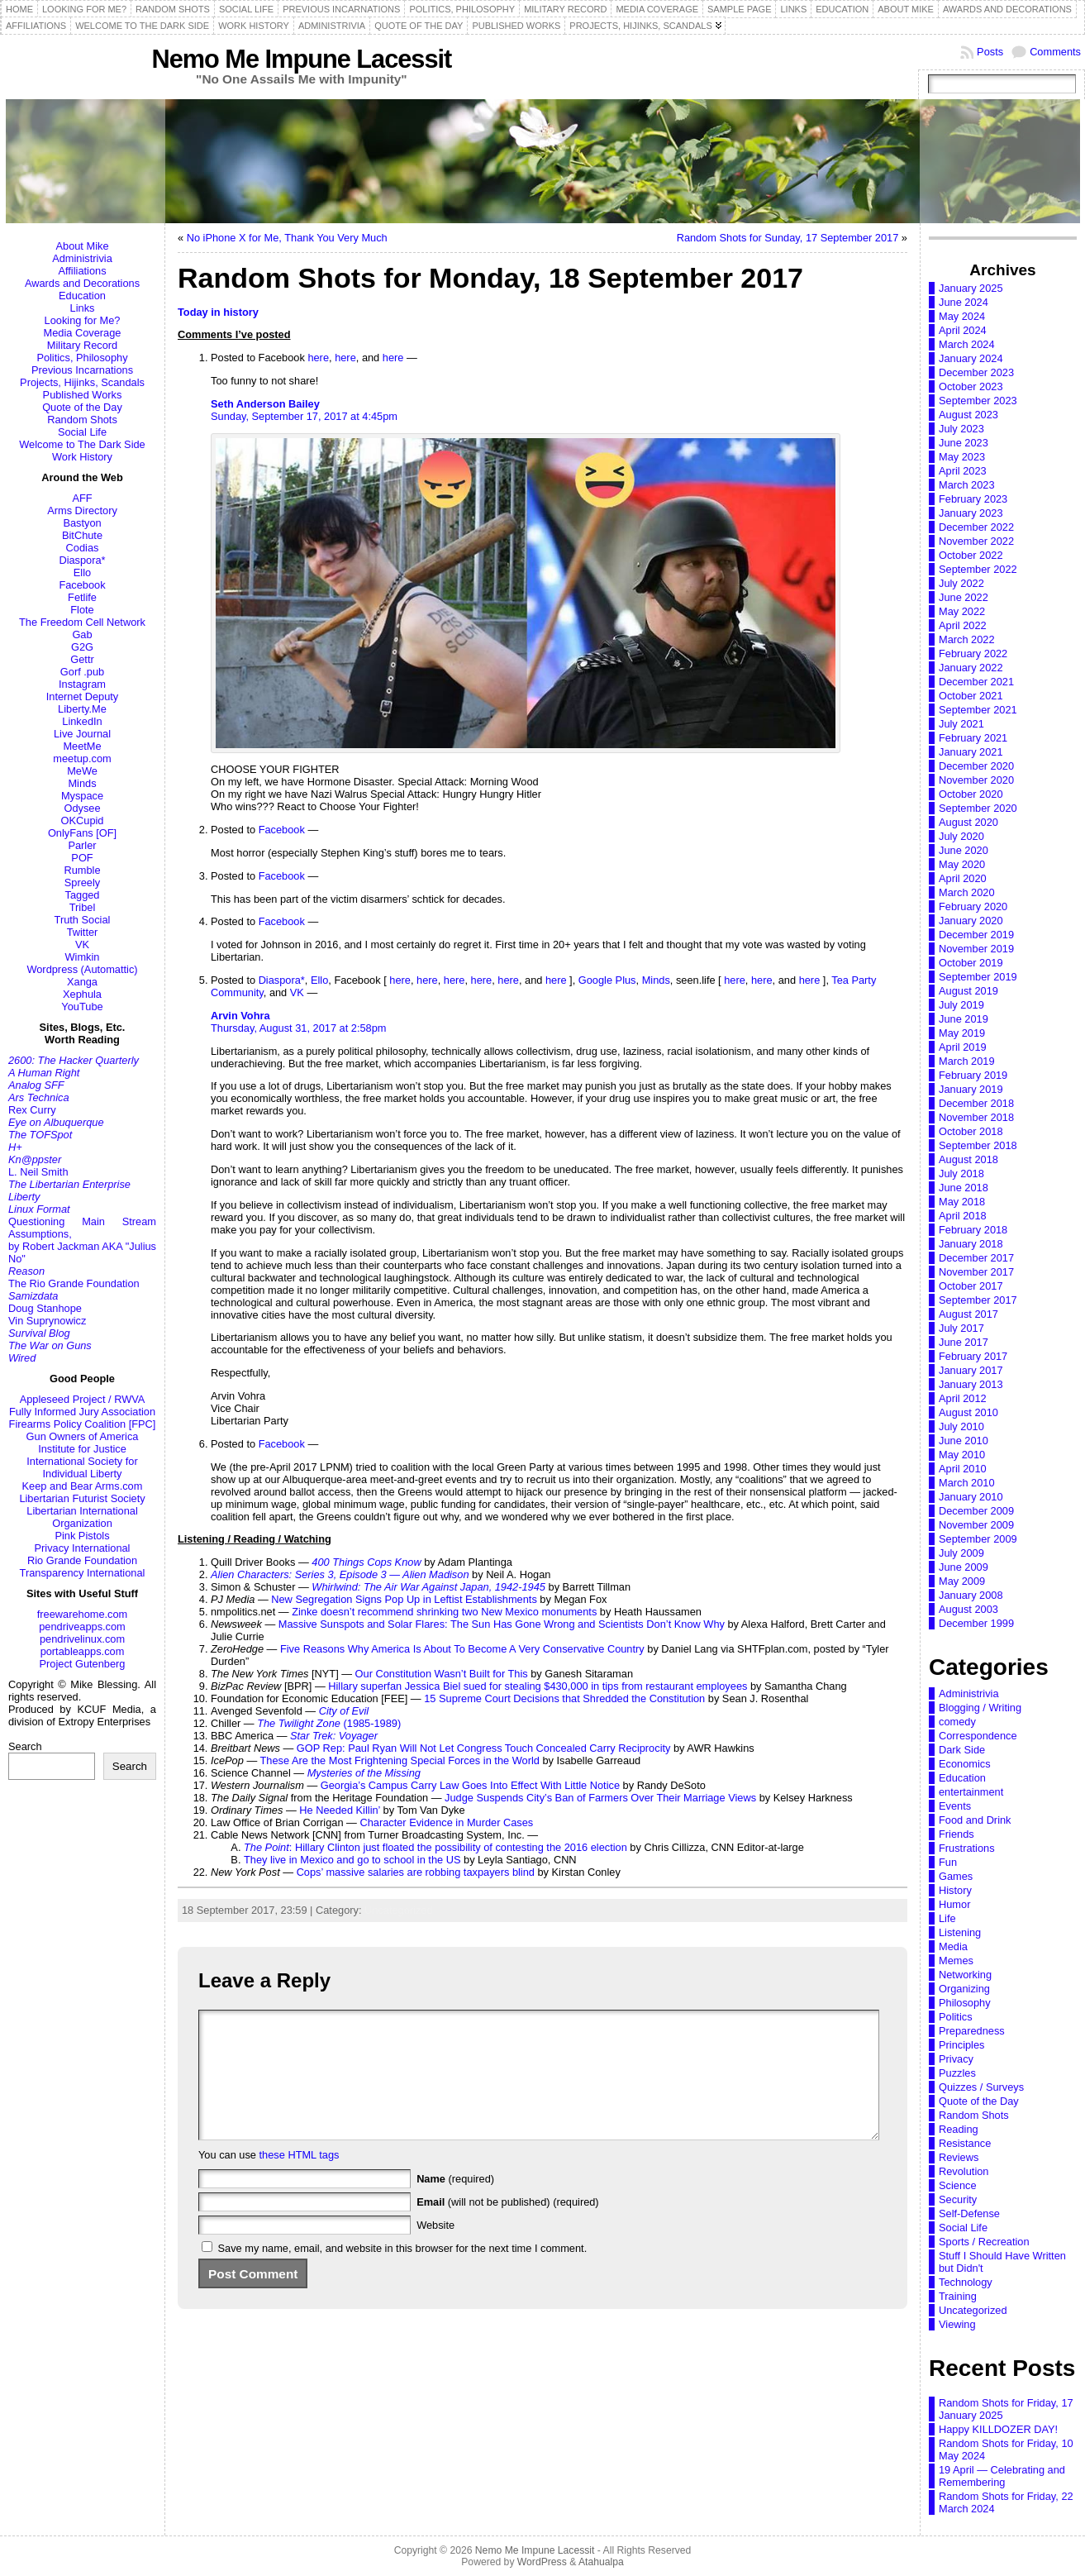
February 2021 (973, 738)
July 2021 (961, 724)
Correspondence (978, 1735)
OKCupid (82, 820)
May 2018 (962, 1201)
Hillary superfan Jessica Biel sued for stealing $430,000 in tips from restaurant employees (537, 1686)
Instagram (82, 684)
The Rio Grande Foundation (74, 1283)
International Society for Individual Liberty (81, 1467)
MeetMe (82, 746)
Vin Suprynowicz (47, 1320)
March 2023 (967, 485)
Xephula (82, 994)
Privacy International (83, 1548)
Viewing (957, 2324)
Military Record (82, 345)
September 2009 (978, 1539)
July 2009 (961, 1553)
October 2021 (971, 695)
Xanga (82, 982)
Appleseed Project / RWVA (82, 1399)
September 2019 (978, 977)
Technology (965, 2282)
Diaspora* (82, 560)
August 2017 (968, 1314)
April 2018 (963, 1215)
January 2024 (971, 358)
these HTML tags (299, 2179)
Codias (82, 547)
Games (956, 1876)
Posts (990, 51)
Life (947, 1918)
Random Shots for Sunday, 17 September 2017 (788, 237)
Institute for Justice (82, 1449)
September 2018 (978, 1145)
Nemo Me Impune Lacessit (301, 59)
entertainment (971, 1792)
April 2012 (963, 1398)
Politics (956, 2017)
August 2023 (968, 414)
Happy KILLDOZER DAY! (998, 2429)
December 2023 (976, 372)
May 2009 (962, 1581)
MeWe (82, 771)
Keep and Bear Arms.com (82, 1486)
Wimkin (82, 957)
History (955, 1890)
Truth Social (83, 920)
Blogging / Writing (980, 1707)
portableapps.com (82, 1651)
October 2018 (971, 1131)
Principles (961, 2045)
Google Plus (607, 980)
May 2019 (962, 1033)
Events (955, 1806)
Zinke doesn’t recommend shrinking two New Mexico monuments (444, 1611)
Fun (948, 1862)
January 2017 (971, 1370)
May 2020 (962, 864)
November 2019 (976, 948)
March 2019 (967, 1061)
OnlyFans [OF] (82, 833)
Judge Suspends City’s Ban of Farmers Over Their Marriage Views (600, 1797)
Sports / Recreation (984, 2241)
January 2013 (971, 1384)
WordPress (542, 2562)
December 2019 (976, 934)
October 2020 (971, 794)
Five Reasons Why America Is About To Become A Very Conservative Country (462, 1649)
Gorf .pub (82, 671)
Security (958, 2199)
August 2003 (968, 1609)
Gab (82, 634)
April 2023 (963, 471)
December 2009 (976, 1511)
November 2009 (976, 1525)
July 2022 (961, 583)
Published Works (82, 395)
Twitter (82, 932)
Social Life (82, 432)
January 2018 (971, 1244)
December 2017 (976, 1258)
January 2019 (971, 1089)
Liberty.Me (82, 709)
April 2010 (963, 1468)
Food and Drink (975, 1820)
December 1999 (976, 1623)
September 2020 (978, 808)
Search (25, 1746)
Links (82, 308)
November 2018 (976, 1117)
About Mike (81, 246)
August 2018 (968, 1159)
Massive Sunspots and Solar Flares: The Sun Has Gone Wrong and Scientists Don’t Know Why (501, 1624)
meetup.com (82, 758)
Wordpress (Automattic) (81, 969)
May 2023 (962, 457)
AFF (82, 498)
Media (953, 1946)
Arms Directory (82, 510)
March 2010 (967, 1482)
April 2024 (963, 330)
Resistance (965, 2143)
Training (958, 2296)
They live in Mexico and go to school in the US (352, 1859)
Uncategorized (398, 1910)
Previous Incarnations (82, 370)
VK (82, 944)
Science (958, 2185)
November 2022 (976, 541)
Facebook (82, 585)
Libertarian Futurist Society (82, 1498)
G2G (82, 647)
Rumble (82, 870)
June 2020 (963, 850)
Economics (965, 1764)
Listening (960, 1932)
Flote (81, 609)
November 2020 (976, 780)
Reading (958, 2129)
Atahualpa (601, 2562)
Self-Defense (969, 2213)
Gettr (81, 659)
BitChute (82, 535)
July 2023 (961, 428)
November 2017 (976, 1272)
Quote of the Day (82, 407)
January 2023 (971, 513)
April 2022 (963, 625)
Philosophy (965, 2002)
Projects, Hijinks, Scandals (82, 382)
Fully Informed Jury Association (82, 1411)
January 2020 (971, 920)
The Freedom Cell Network (82, 622)
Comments (1055, 51)
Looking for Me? (83, 320)
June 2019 (963, 1019)
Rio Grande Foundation (82, 1560)
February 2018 (973, 1230)
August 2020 (968, 822)
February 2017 (973, 1356)
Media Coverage (82, 333)
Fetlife (82, 597)
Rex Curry (32, 1110)
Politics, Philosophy (81, 357)
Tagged (82, 895)
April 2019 (963, 1047)
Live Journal (82, 733)
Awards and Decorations (82, 283)
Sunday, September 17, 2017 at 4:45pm (304, 416)
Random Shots (82, 419)
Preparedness (972, 2031)
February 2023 (973, 499)
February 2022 (973, 653)
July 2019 (961, 1005)
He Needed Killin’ (339, 1810)
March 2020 (967, 892)
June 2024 (963, 302)
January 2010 (971, 1497)
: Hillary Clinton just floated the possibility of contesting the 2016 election (435, 1847)
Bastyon (82, 523)
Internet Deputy (82, 696)
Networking (965, 1974)
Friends (956, 1834)
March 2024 (967, 344)
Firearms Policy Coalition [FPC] (82, 1424)
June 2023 (963, 442)
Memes (956, 1960)
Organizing (964, 1988)
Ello (82, 572)
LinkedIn (82, 721)
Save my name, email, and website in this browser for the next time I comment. (403, 2273)
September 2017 (978, 1300)
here (318, 357)
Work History (82, 457)
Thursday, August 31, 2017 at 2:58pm (298, 1028)
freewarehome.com (82, 1614)
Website (435, 2250)
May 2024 (962, 316)
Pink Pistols (82, 1535)
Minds (82, 783)
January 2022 (971, 667)
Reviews (958, 2157)
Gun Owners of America (82, 1436)
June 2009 (963, 1567)
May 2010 (962, 1454)
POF (82, 858)
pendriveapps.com (82, 1626)
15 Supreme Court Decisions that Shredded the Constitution (564, 1698)
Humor (954, 1904)
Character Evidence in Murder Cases (446, 1822)
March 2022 (967, 639)
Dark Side (962, 1750)
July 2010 (961, 1426)
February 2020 (973, 906)
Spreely (82, 882)
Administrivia (82, 258)
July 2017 (961, 1328)
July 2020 (961, 836)
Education (82, 295)
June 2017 (963, 1342)
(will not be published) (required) (507, 2227)
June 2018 (963, 1187)
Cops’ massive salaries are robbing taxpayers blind (416, 1872)
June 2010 (963, 1440)
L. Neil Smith (38, 1172)
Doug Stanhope (45, 1308)
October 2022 (971, 555)
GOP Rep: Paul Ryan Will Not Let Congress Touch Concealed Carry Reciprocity (484, 1748)
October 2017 (971, 1286)
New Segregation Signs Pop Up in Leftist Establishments (404, 1599)
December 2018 (976, 1103)
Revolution (963, 2171)
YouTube (81, 1006)
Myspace (82, 795)
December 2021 (976, 681)
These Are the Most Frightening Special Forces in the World (400, 1760)
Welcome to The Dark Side (82, 444)
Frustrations (967, 1848)
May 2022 (962, 611)
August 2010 (968, 1412)
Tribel (82, 907)
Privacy (956, 2059)
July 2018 (961, 1173)
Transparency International (82, 1573)
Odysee (82, 808)
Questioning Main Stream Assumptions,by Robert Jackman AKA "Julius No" (82, 1240)
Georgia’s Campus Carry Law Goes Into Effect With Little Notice (470, 1785)
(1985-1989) (329, 1723)
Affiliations (82, 271)
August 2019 (968, 991)
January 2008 (971, 1595)
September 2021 (978, 710)
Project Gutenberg (83, 1664)
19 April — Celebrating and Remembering (1002, 2476)
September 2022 (978, 569)
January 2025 (971, 288)
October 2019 (971, 962)
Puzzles (957, 2073)
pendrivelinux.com (82, 1639)
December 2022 (976, 527)
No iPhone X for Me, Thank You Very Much (287, 237)
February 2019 (973, 1075)
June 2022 (963, 597)
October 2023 (971, 386)
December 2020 (976, 766)
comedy (957, 1721)
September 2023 (978, 400)
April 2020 (963, 878)
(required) (455, 2203)
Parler (82, 845)
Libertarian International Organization (81, 1517)
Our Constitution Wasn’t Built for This (441, 1673)
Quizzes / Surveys (981, 2087)
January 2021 (971, 752)
